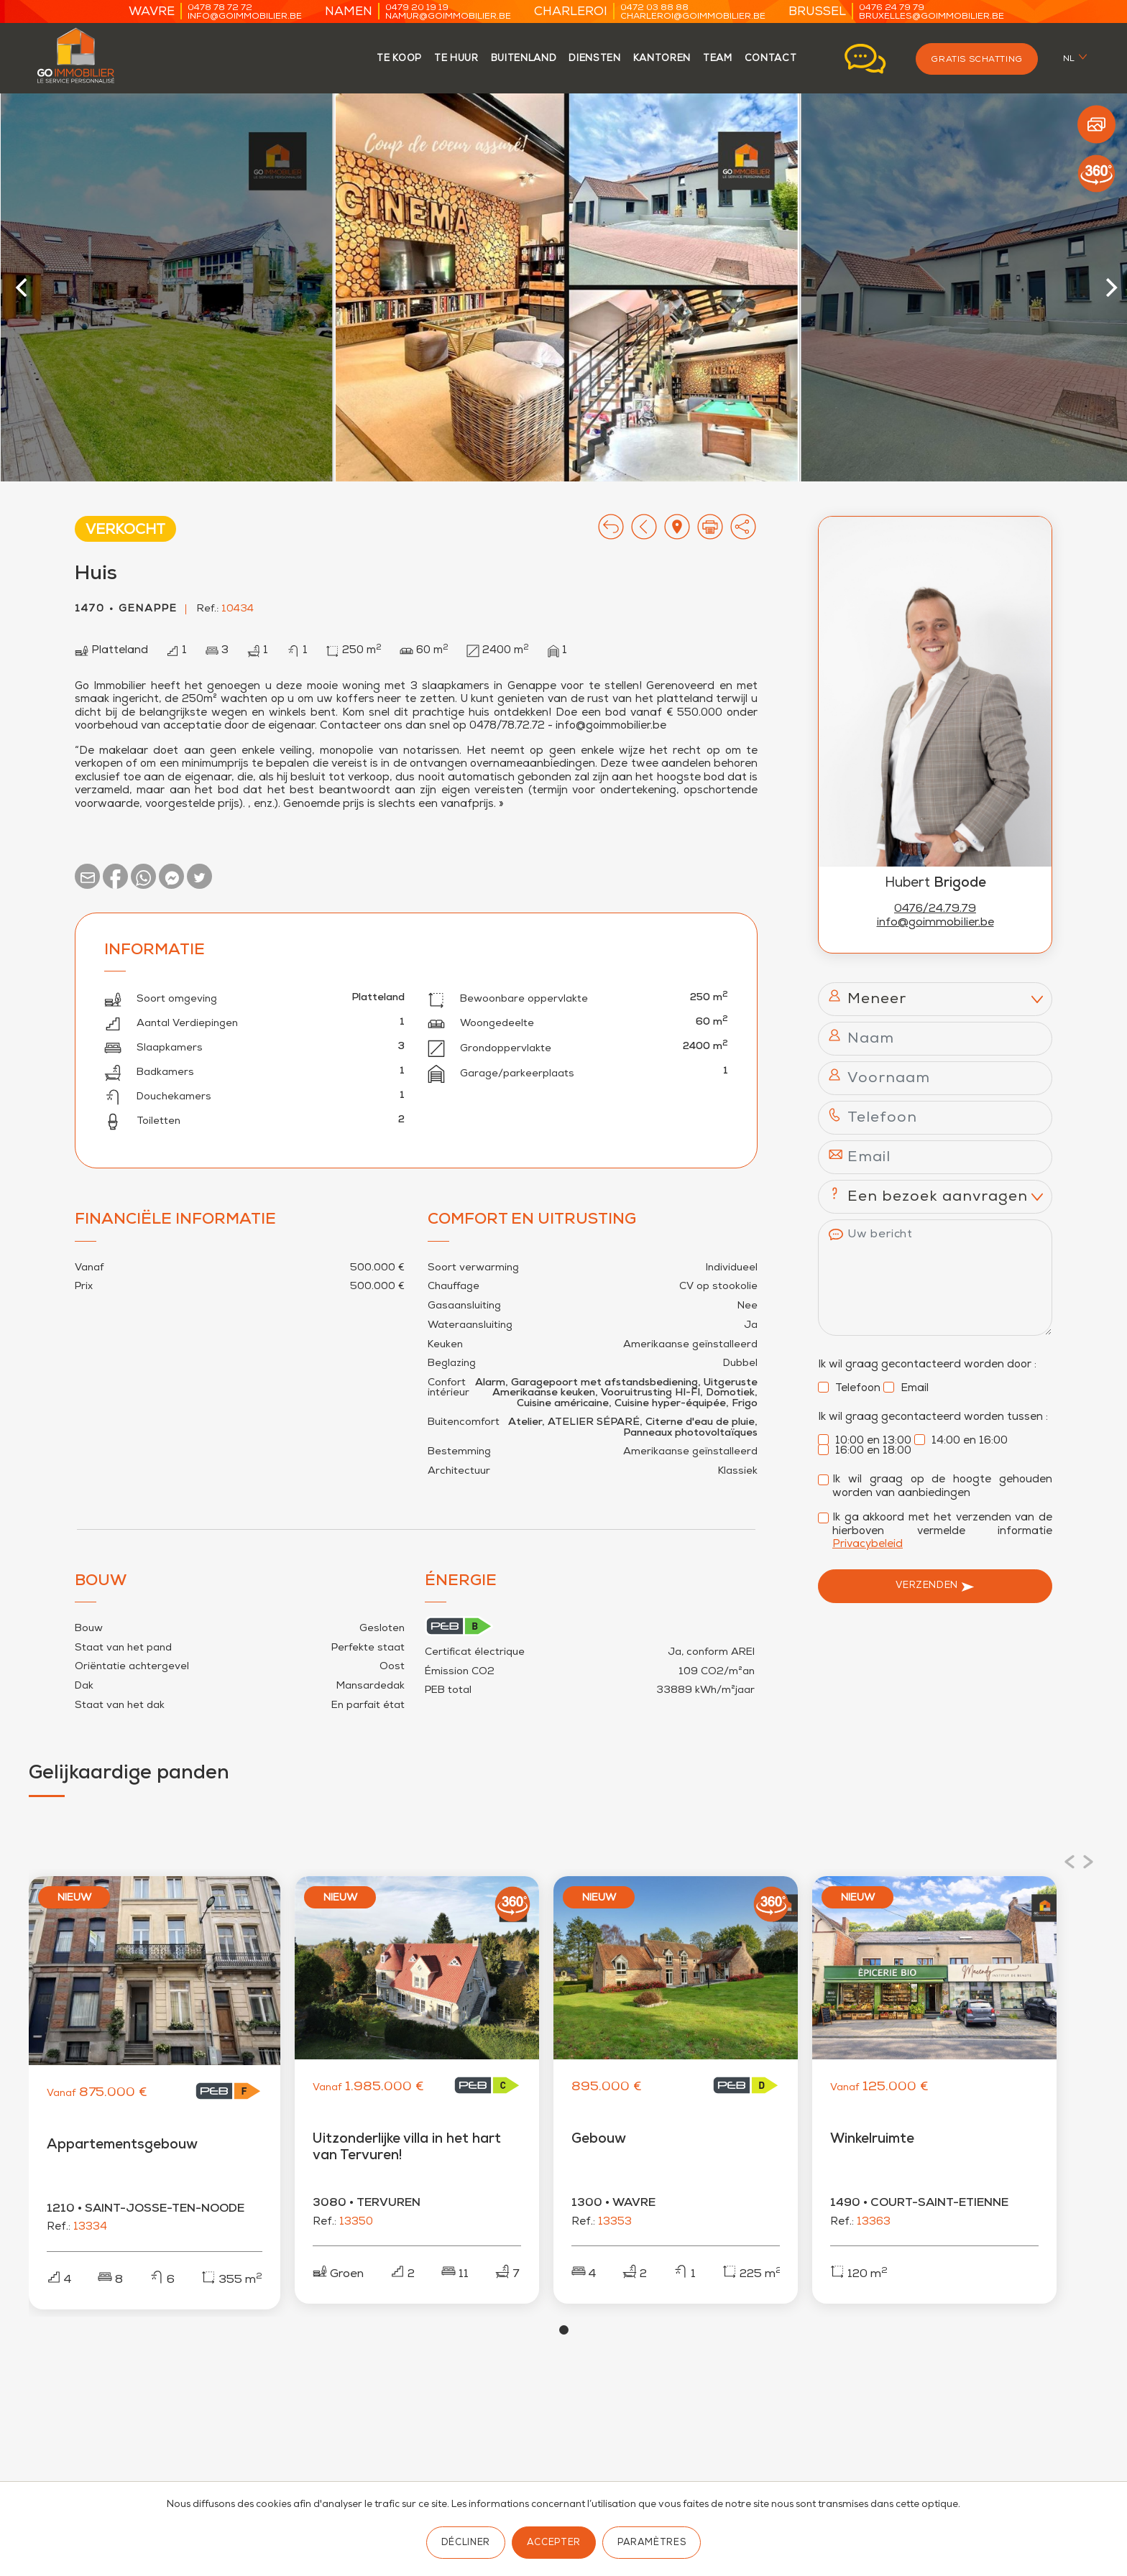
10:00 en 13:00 (864, 1441)
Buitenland (524, 59)
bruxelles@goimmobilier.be (931, 17)
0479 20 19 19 (416, 8)
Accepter (554, 2543)
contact (771, 59)
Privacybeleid (867, 1544)
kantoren (662, 59)
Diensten (594, 59)
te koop (399, 59)
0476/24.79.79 (935, 909)
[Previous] (24, 287)
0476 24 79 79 (891, 8)
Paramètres (651, 2543)
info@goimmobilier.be (245, 17)
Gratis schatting (976, 60)
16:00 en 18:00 (864, 1451)
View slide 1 (564, 2337)
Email (906, 1389)
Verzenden (935, 1587)
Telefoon (849, 1389)
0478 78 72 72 (220, 8)
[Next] (1110, 287)
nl (1069, 59)
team (717, 59)
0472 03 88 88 (654, 8)
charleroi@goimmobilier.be (692, 17)
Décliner (465, 2543)
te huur (456, 59)
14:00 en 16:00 (961, 1441)
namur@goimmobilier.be (448, 17)
